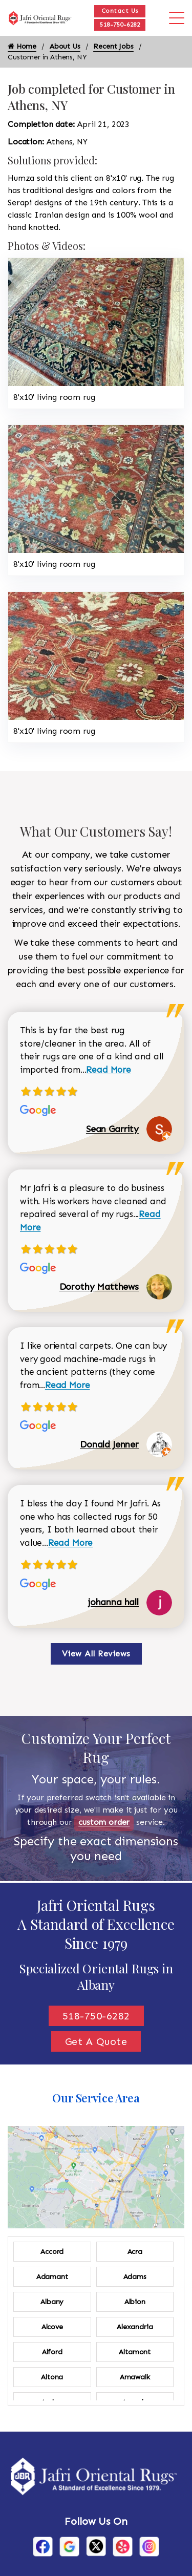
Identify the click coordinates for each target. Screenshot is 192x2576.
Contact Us (120, 10)
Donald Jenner (109, 1444)
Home (22, 46)
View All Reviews (96, 1653)
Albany (51, 2301)
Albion (134, 2301)
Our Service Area (95, 2097)
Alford (52, 2352)
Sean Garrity (112, 1129)
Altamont (135, 2352)
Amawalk (135, 2377)
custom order (104, 1822)
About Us (65, 46)
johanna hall (113, 1602)
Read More (108, 1070)
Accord (51, 2251)
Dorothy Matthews (99, 1286)
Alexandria (135, 2327)
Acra (134, 2251)
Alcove (52, 2327)
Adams (134, 2276)
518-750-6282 (120, 24)
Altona (52, 2377)
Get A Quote (96, 2041)
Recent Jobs (113, 46)
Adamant (52, 2276)
